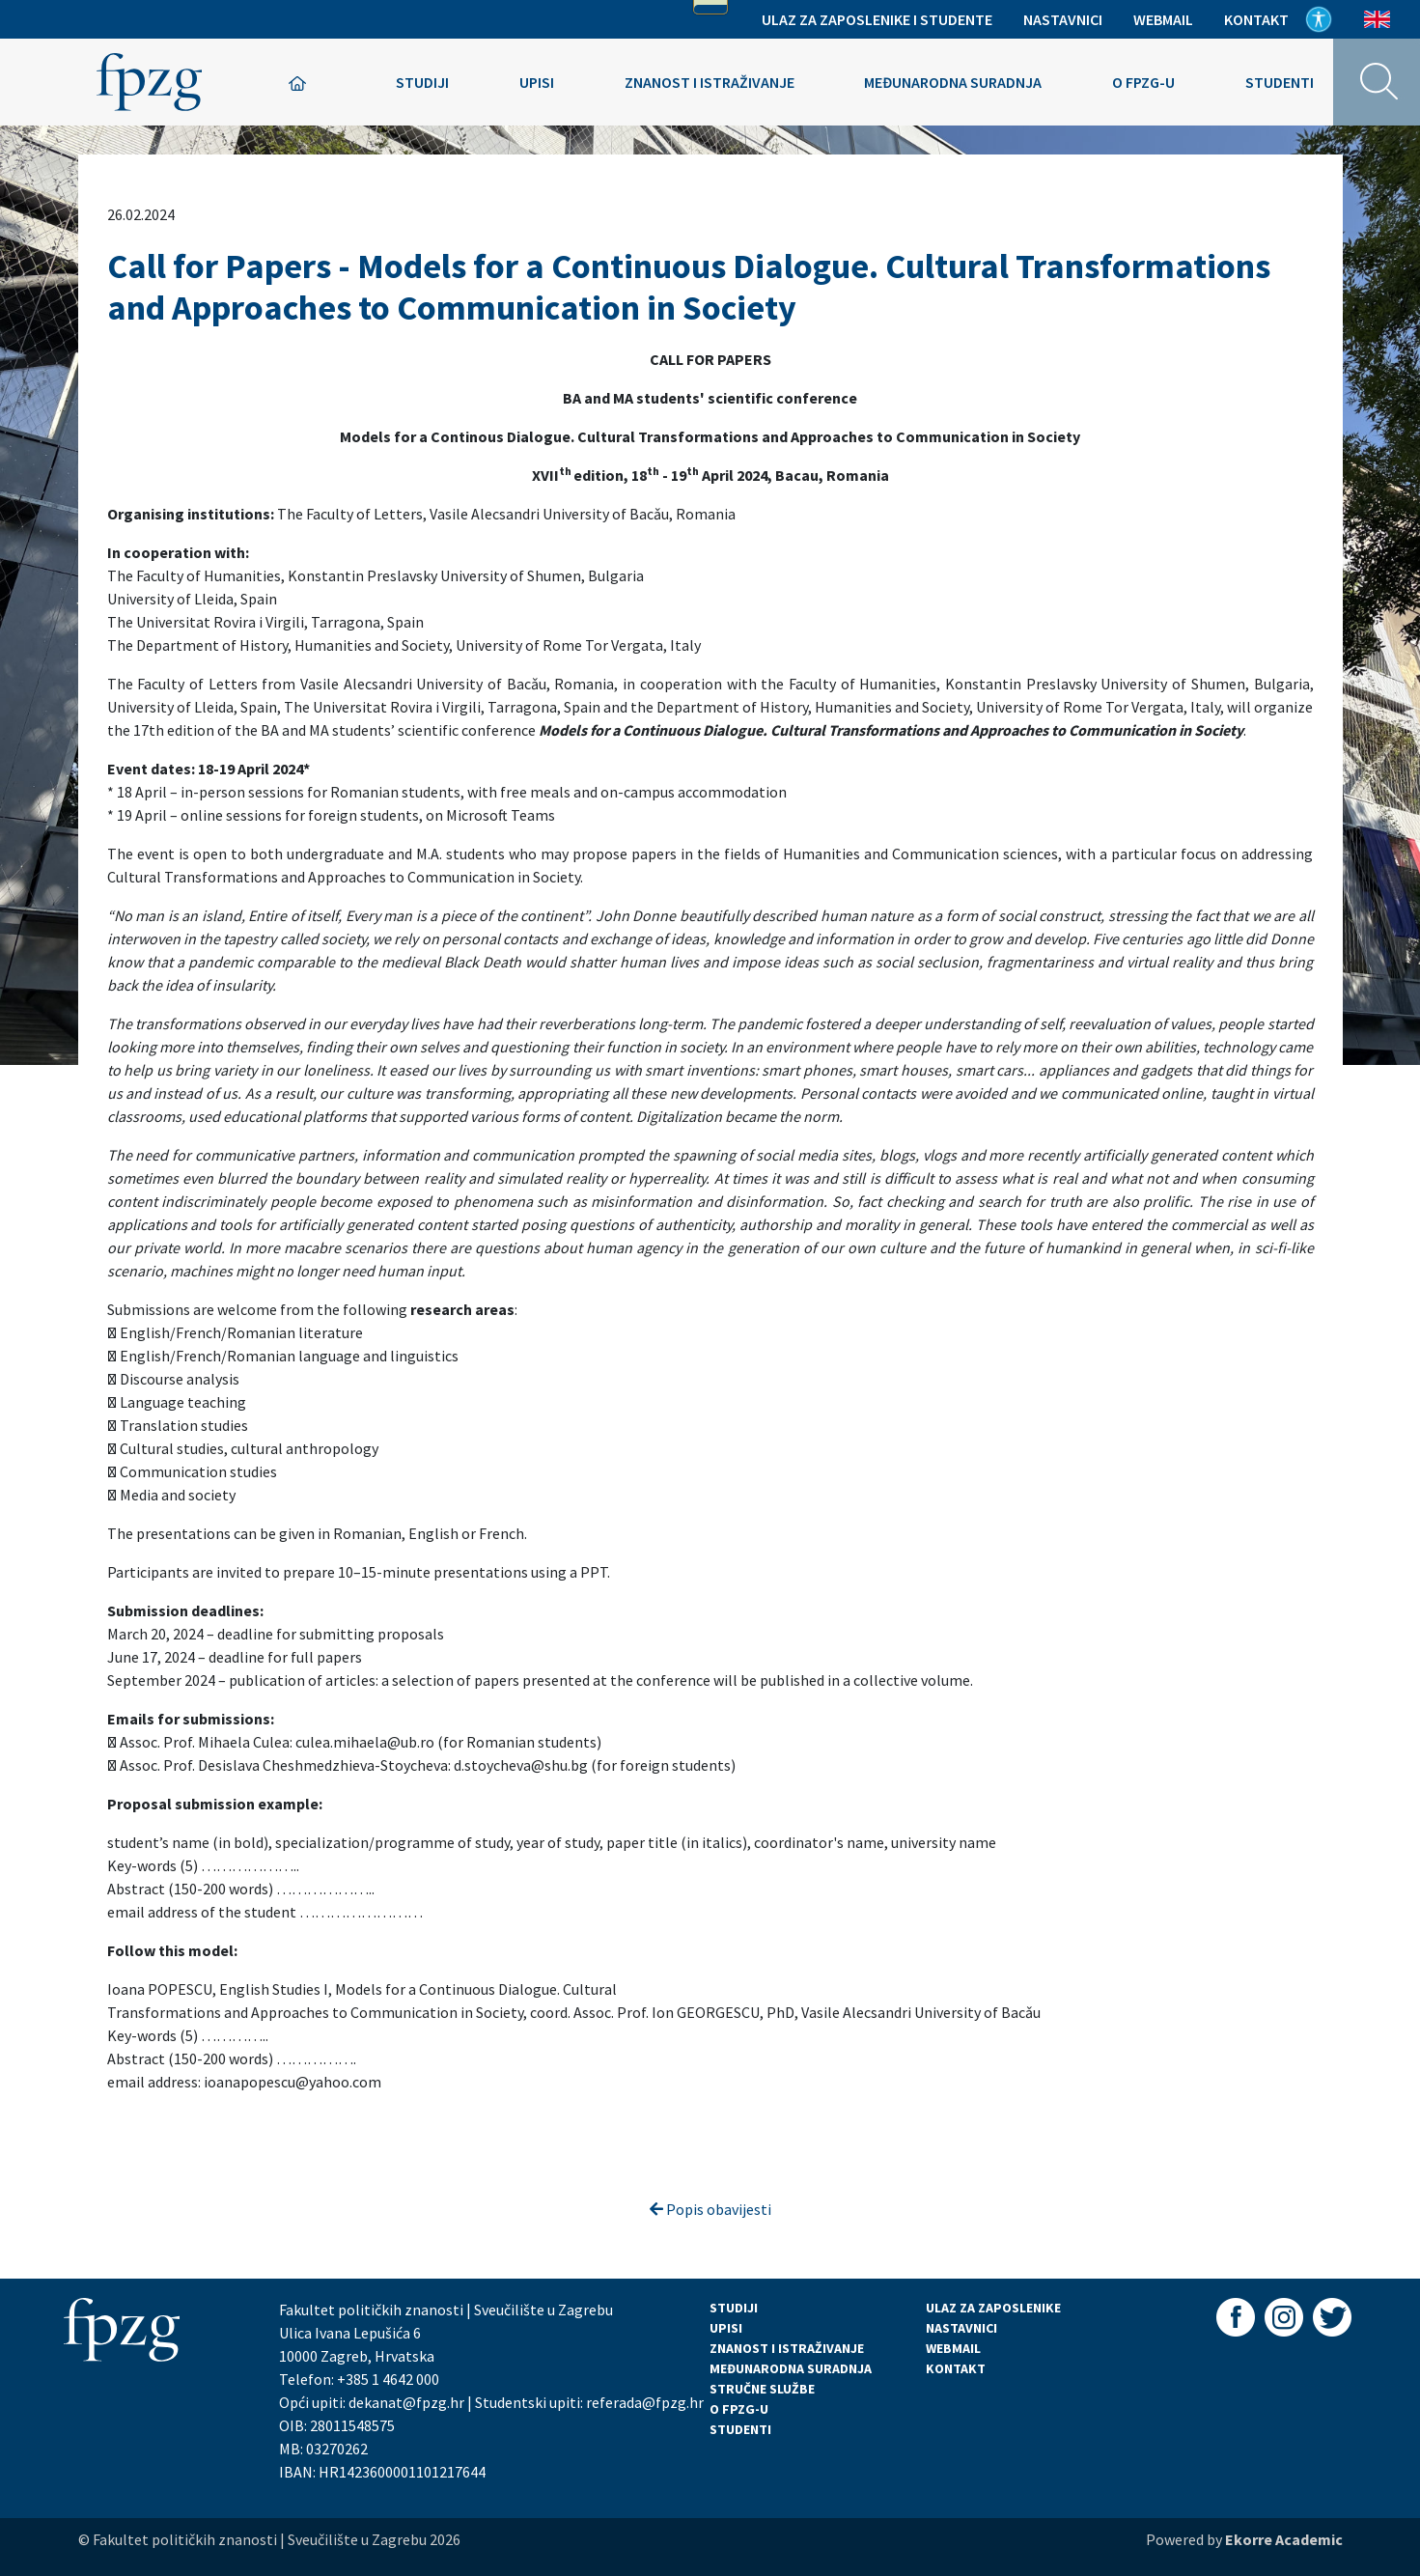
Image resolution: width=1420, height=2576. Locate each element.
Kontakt (1256, 19)
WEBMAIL (953, 2348)
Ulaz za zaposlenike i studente (877, 19)
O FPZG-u (1143, 82)
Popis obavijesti (710, 2209)
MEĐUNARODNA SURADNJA (791, 2368)
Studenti (1279, 82)
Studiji (422, 82)
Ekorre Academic (1284, 2539)
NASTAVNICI (961, 2328)
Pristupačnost (1318, 19)
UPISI (726, 2328)
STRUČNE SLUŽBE (762, 2388)
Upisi (536, 82)
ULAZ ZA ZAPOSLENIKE (993, 2307)
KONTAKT (956, 2368)
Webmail (1163, 19)
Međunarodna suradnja (953, 82)
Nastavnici (1062, 19)
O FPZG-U (739, 2409)
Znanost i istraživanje (709, 82)
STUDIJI (734, 2307)
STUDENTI (740, 2429)
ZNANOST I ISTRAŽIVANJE (787, 2348)
